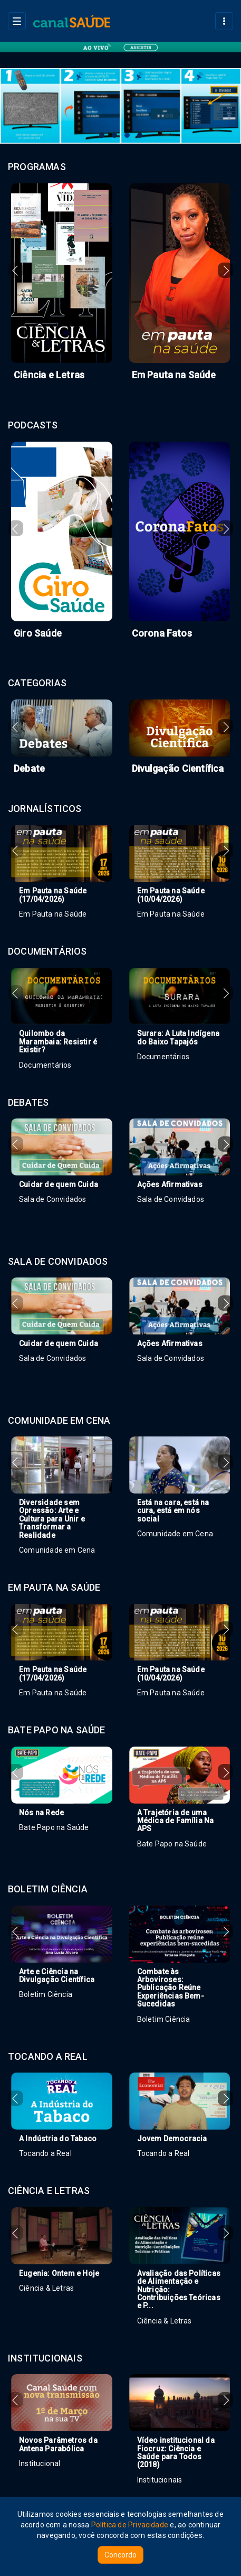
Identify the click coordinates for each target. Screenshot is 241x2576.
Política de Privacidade (130, 2525)
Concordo (120, 2555)
